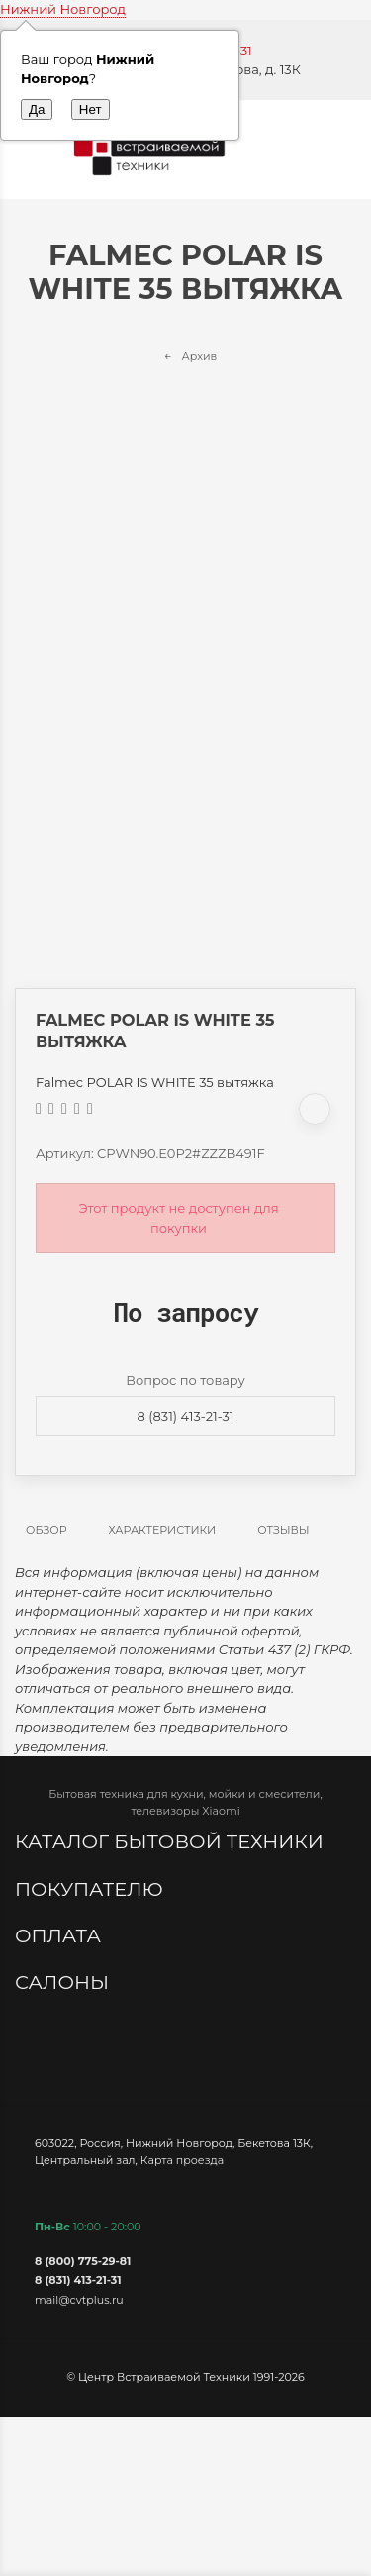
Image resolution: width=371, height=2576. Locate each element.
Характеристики (163, 1529)
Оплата (60, 1935)
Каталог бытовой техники (171, 1841)
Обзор (46, 1529)
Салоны (64, 1982)
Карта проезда (182, 2160)
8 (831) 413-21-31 (186, 1416)
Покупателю (91, 1889)
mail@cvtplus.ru (79, 2300)
